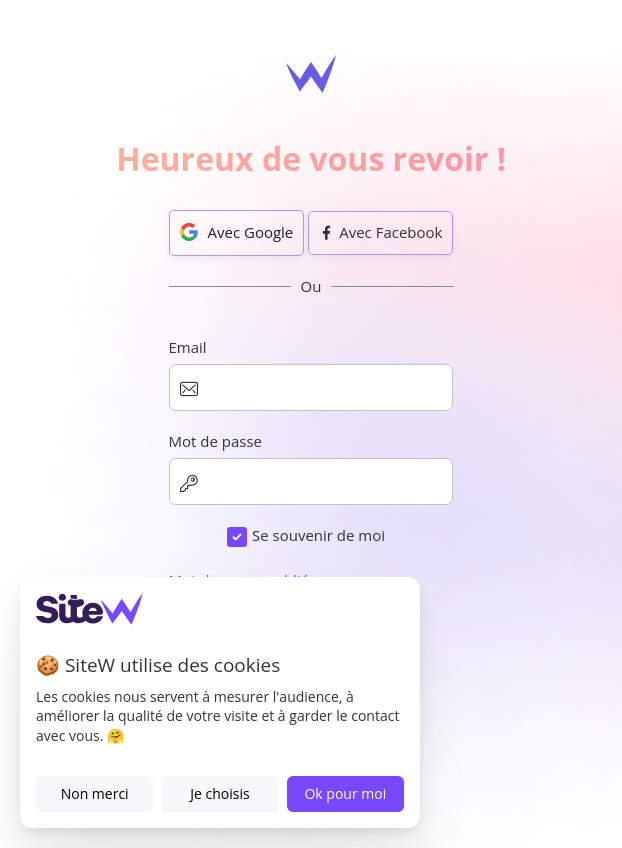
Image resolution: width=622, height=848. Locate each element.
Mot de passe (216, 441)
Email (188, 347)
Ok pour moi (345, 793)
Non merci (95, 793)
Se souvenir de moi (318, 535)
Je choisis (219, 793)
